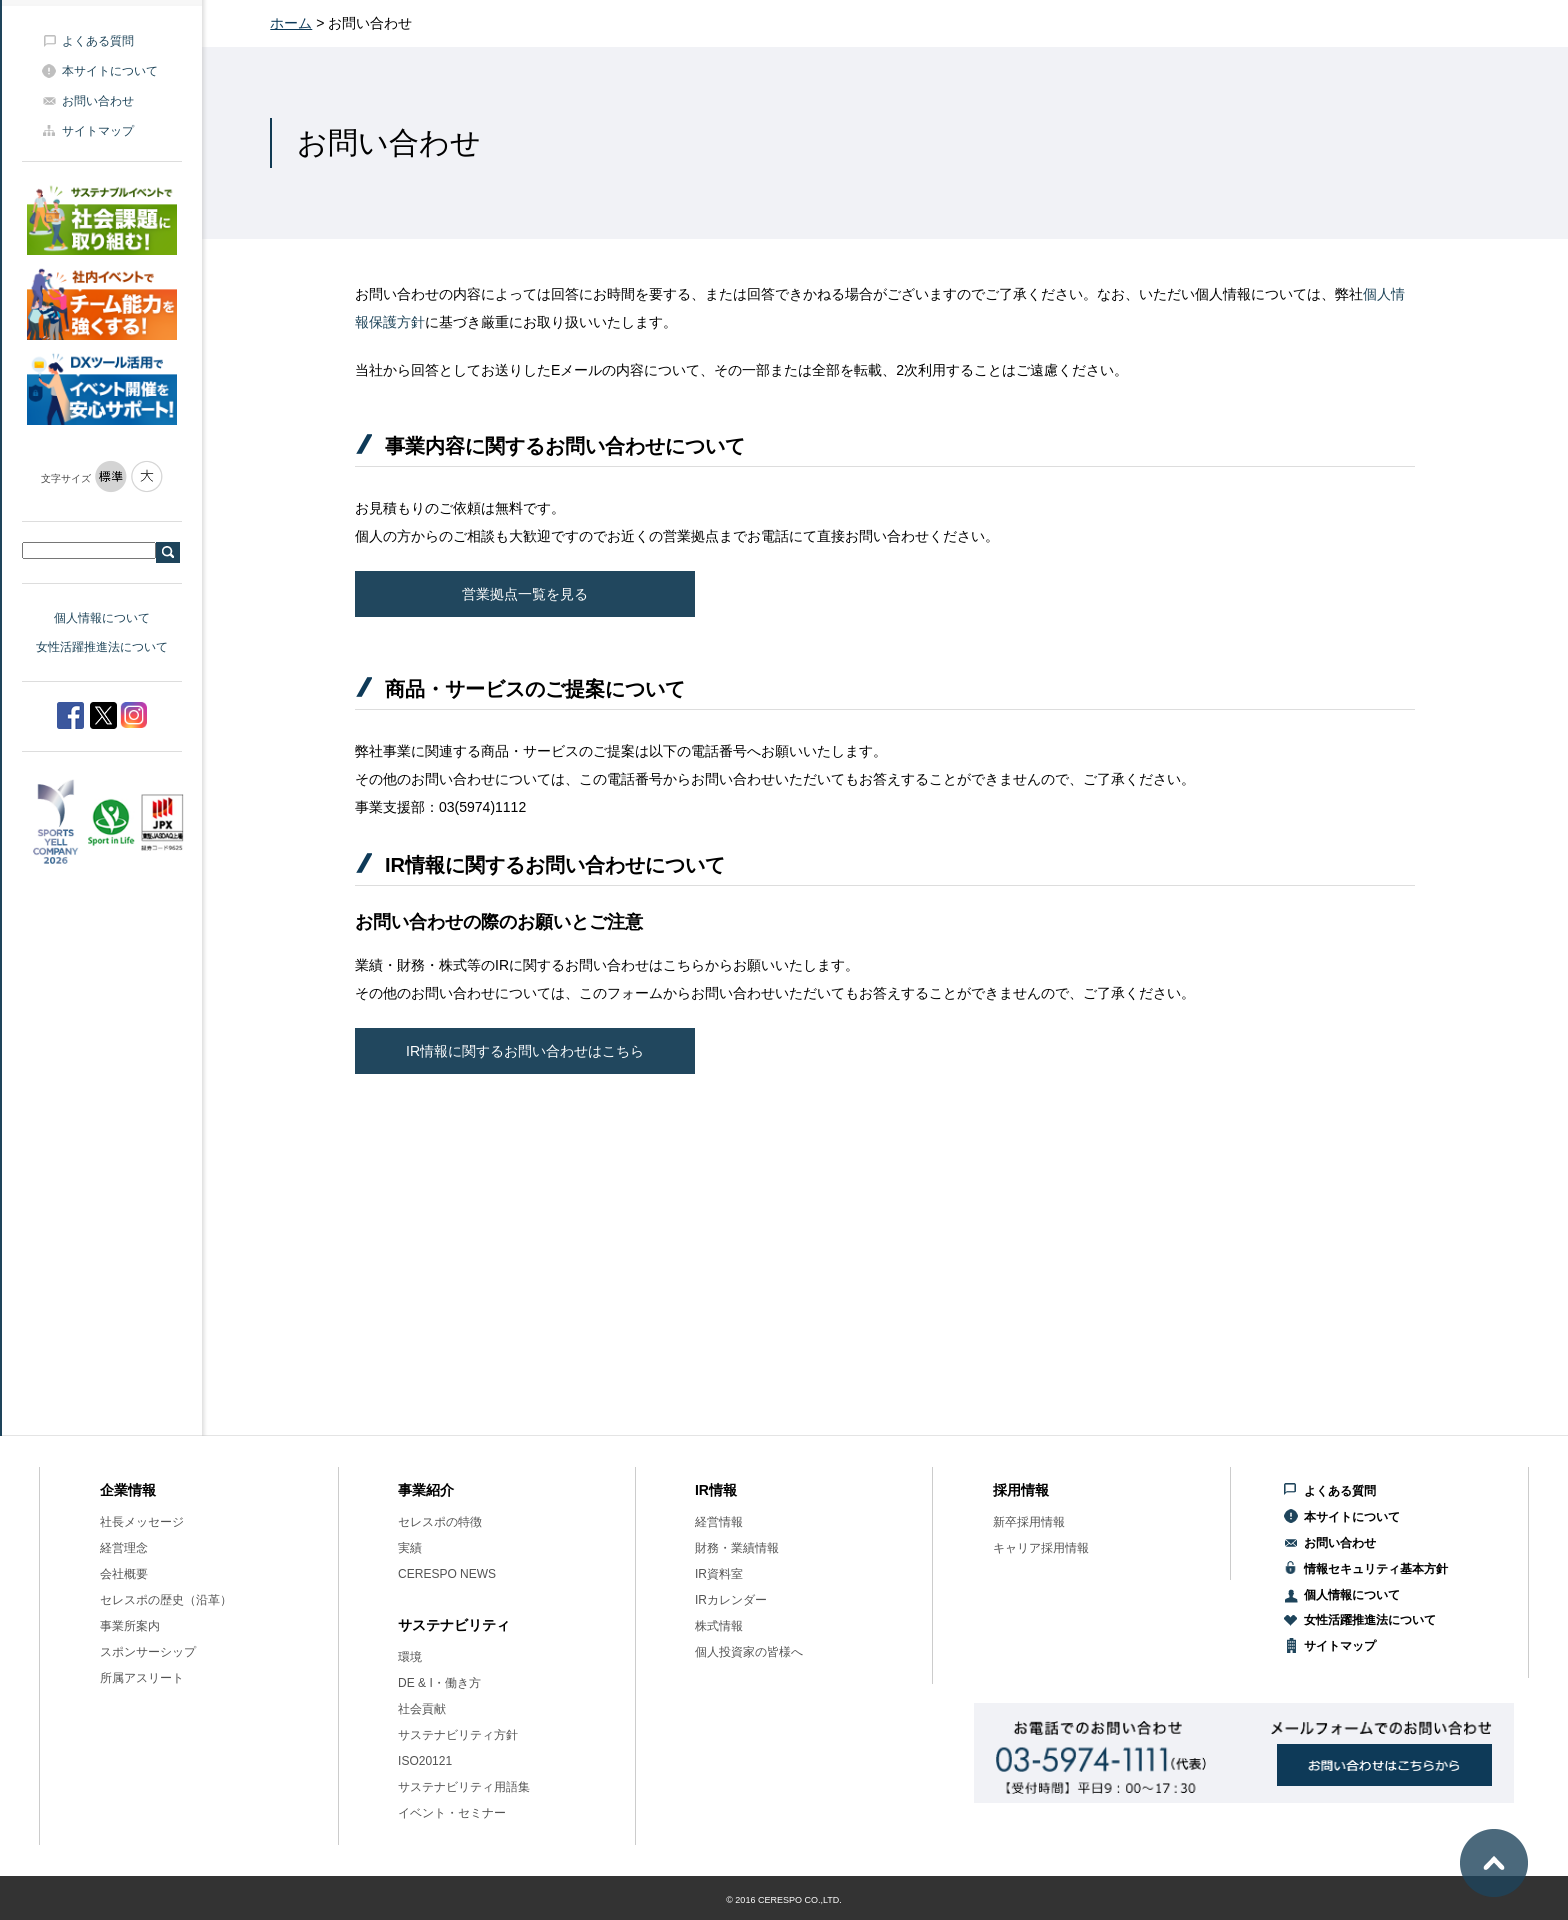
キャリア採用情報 (1041, 1548)
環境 (410, 1657)
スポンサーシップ (148, 1652)
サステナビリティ (454, 1625)
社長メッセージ (142, 1522)
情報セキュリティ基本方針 (1376, 1569)
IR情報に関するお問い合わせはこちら (525, 1051)
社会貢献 (422, 1709)
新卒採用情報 (1029, 1522)
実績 (410, 1548)
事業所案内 (130, 1626)
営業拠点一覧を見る (525, 594)
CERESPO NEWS (447, 1574)
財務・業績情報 (737, 1548)
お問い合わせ (98, 101)
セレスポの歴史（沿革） (166, 1600)
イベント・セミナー (452, 1813)
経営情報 (719, 1522)
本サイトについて (110, 71)
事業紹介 (426, 1490)
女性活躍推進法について (102, 647)
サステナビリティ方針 (458, 1735)
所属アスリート (142, 1678)
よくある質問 (98, 41)
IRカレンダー (731, 1600)
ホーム (291, 23)
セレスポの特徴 (440, 1522)
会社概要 (124, 1574)
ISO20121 (425, 1761)
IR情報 (716, 1490)
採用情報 (1021, 1490)
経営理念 (124, 1548)
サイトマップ (98, 131)
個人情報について (102, 618)
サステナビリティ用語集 (464, 1787)
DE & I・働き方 (439, 1683)
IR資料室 (719, 1574)
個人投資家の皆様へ (749, 1652)
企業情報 (128, 1490)
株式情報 (719, 1626)
